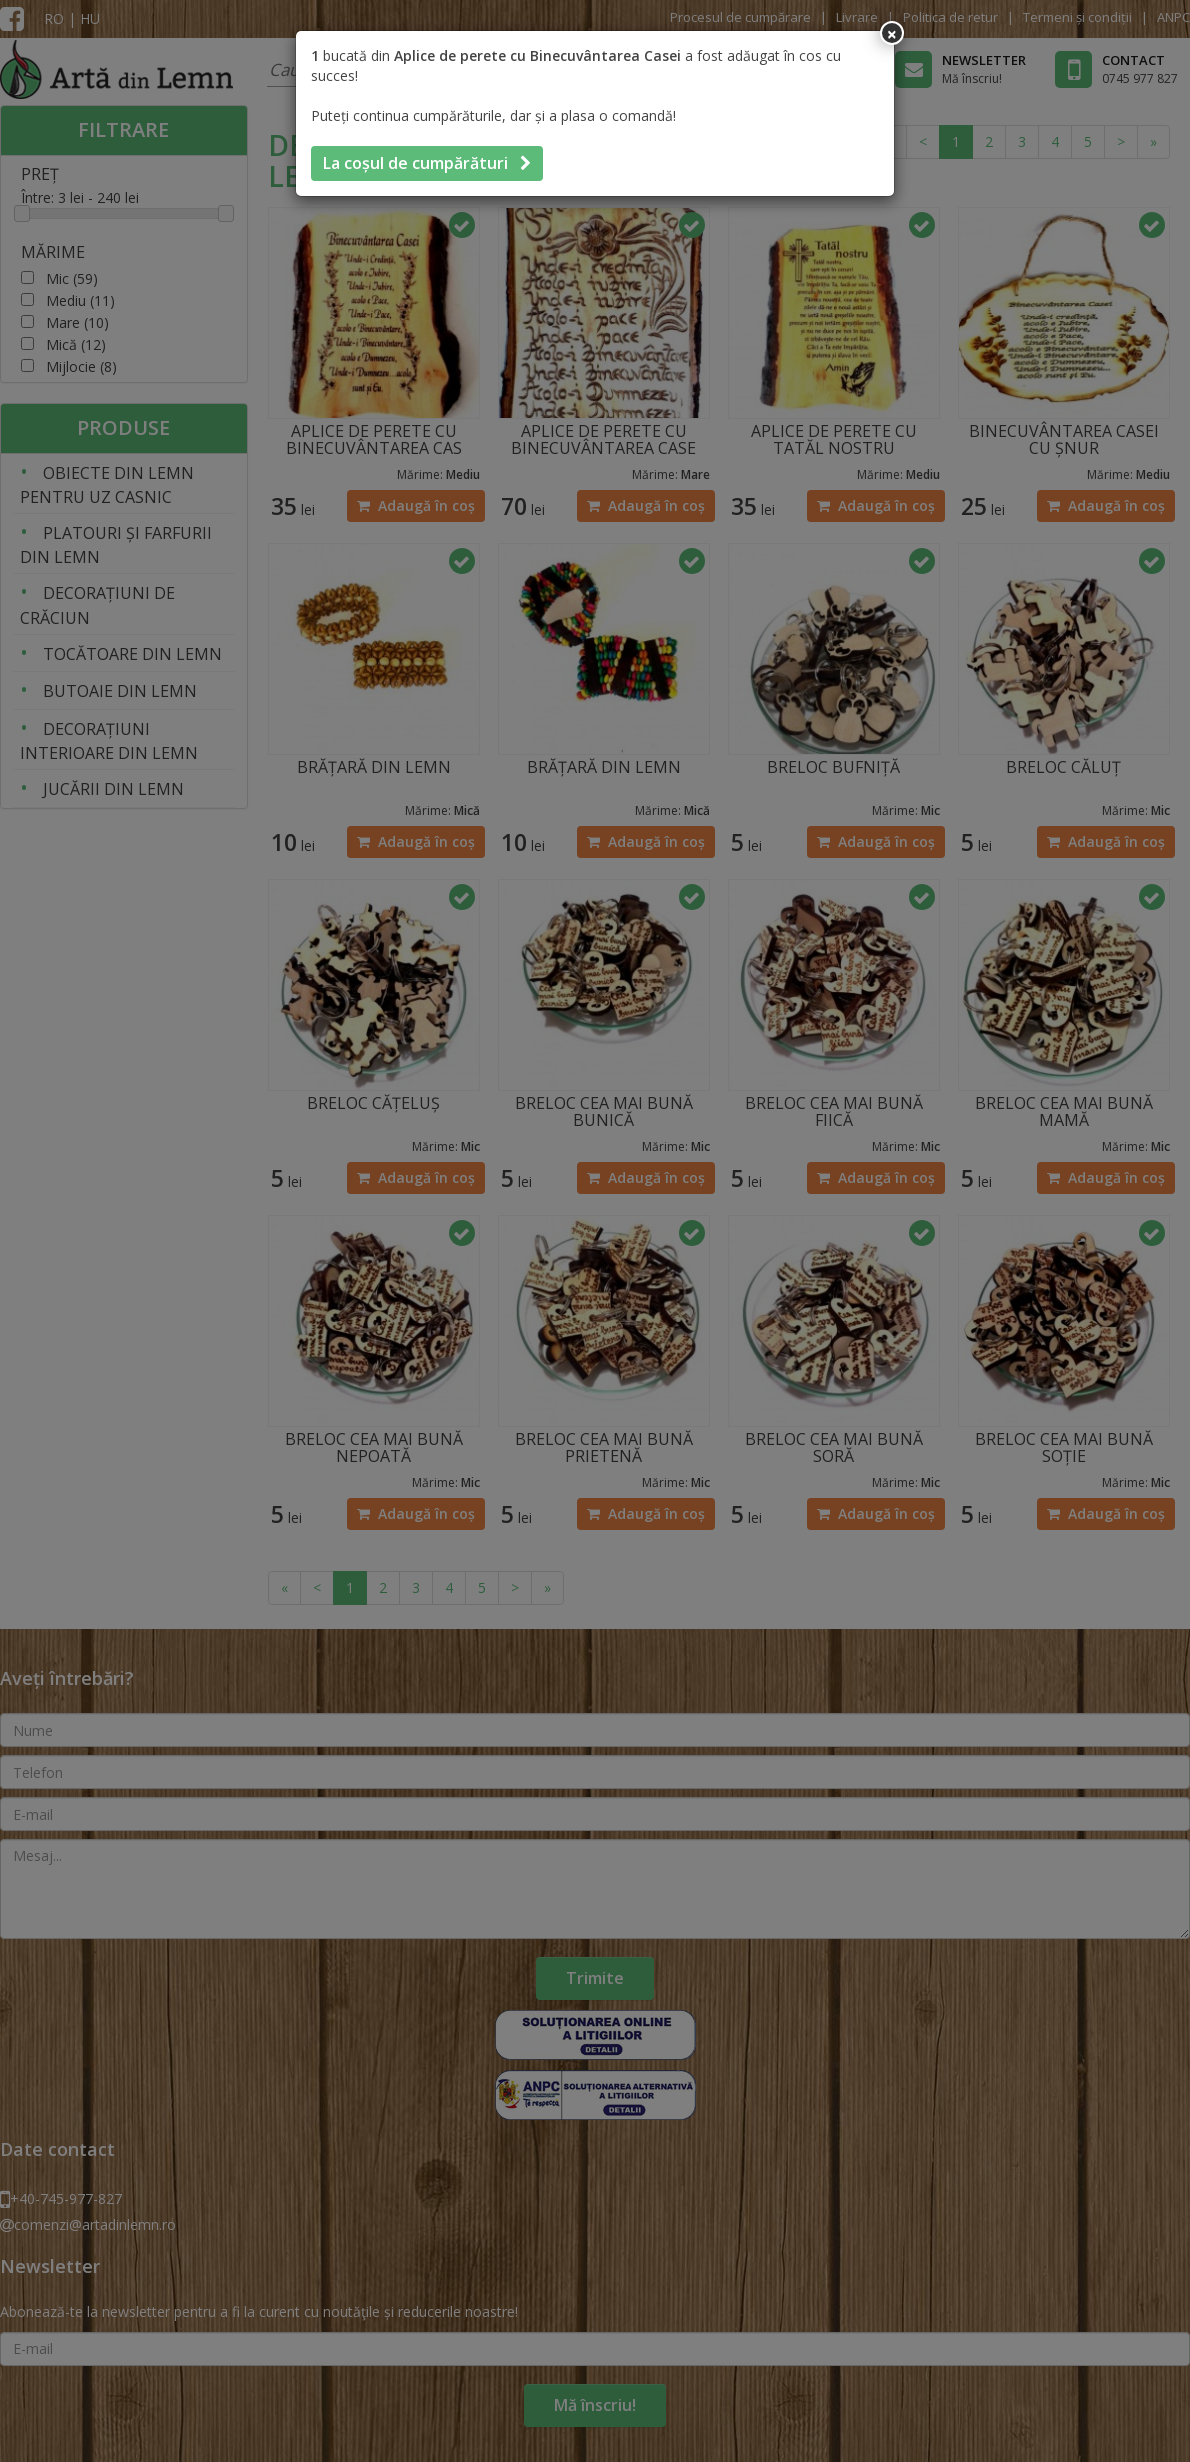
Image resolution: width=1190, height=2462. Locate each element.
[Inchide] (892, 33)
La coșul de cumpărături (427, 163)
